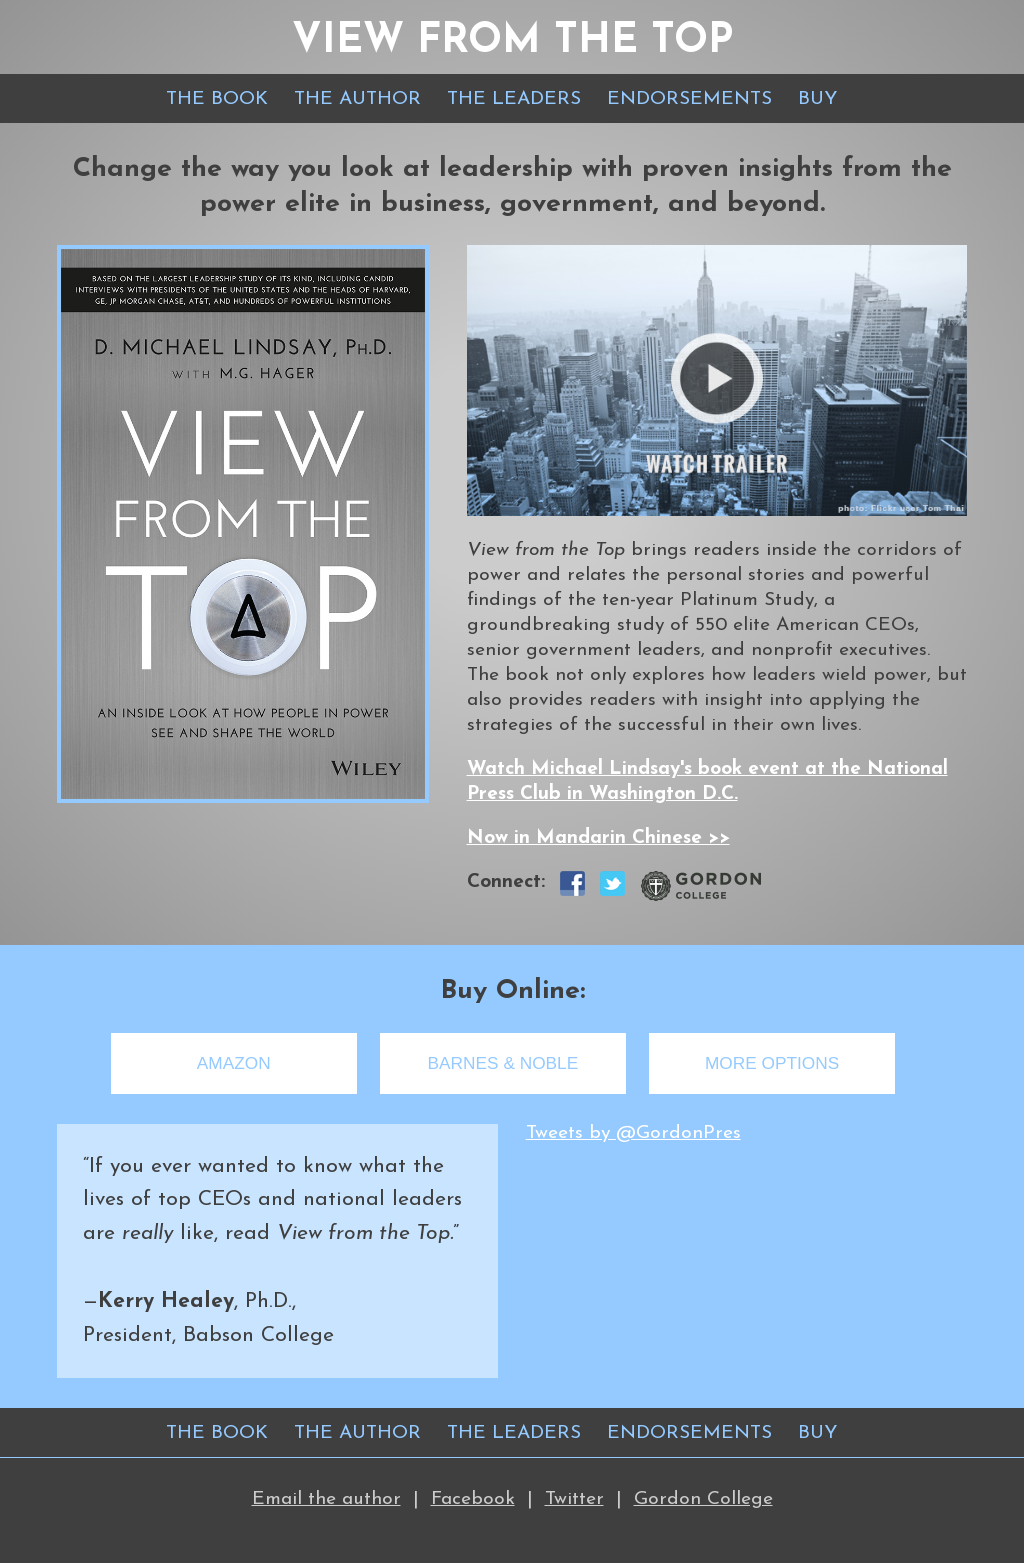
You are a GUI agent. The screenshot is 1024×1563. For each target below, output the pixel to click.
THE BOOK (217, 99)
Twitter (574, 1499)
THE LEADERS (514, 99)
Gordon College (703, 1499)
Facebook (473, 1499)
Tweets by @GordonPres (633, 1133)
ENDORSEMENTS (689, 99)
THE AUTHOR (357, 99)
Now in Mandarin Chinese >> (598, 838)
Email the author (326, 1499)
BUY (818, 99)
